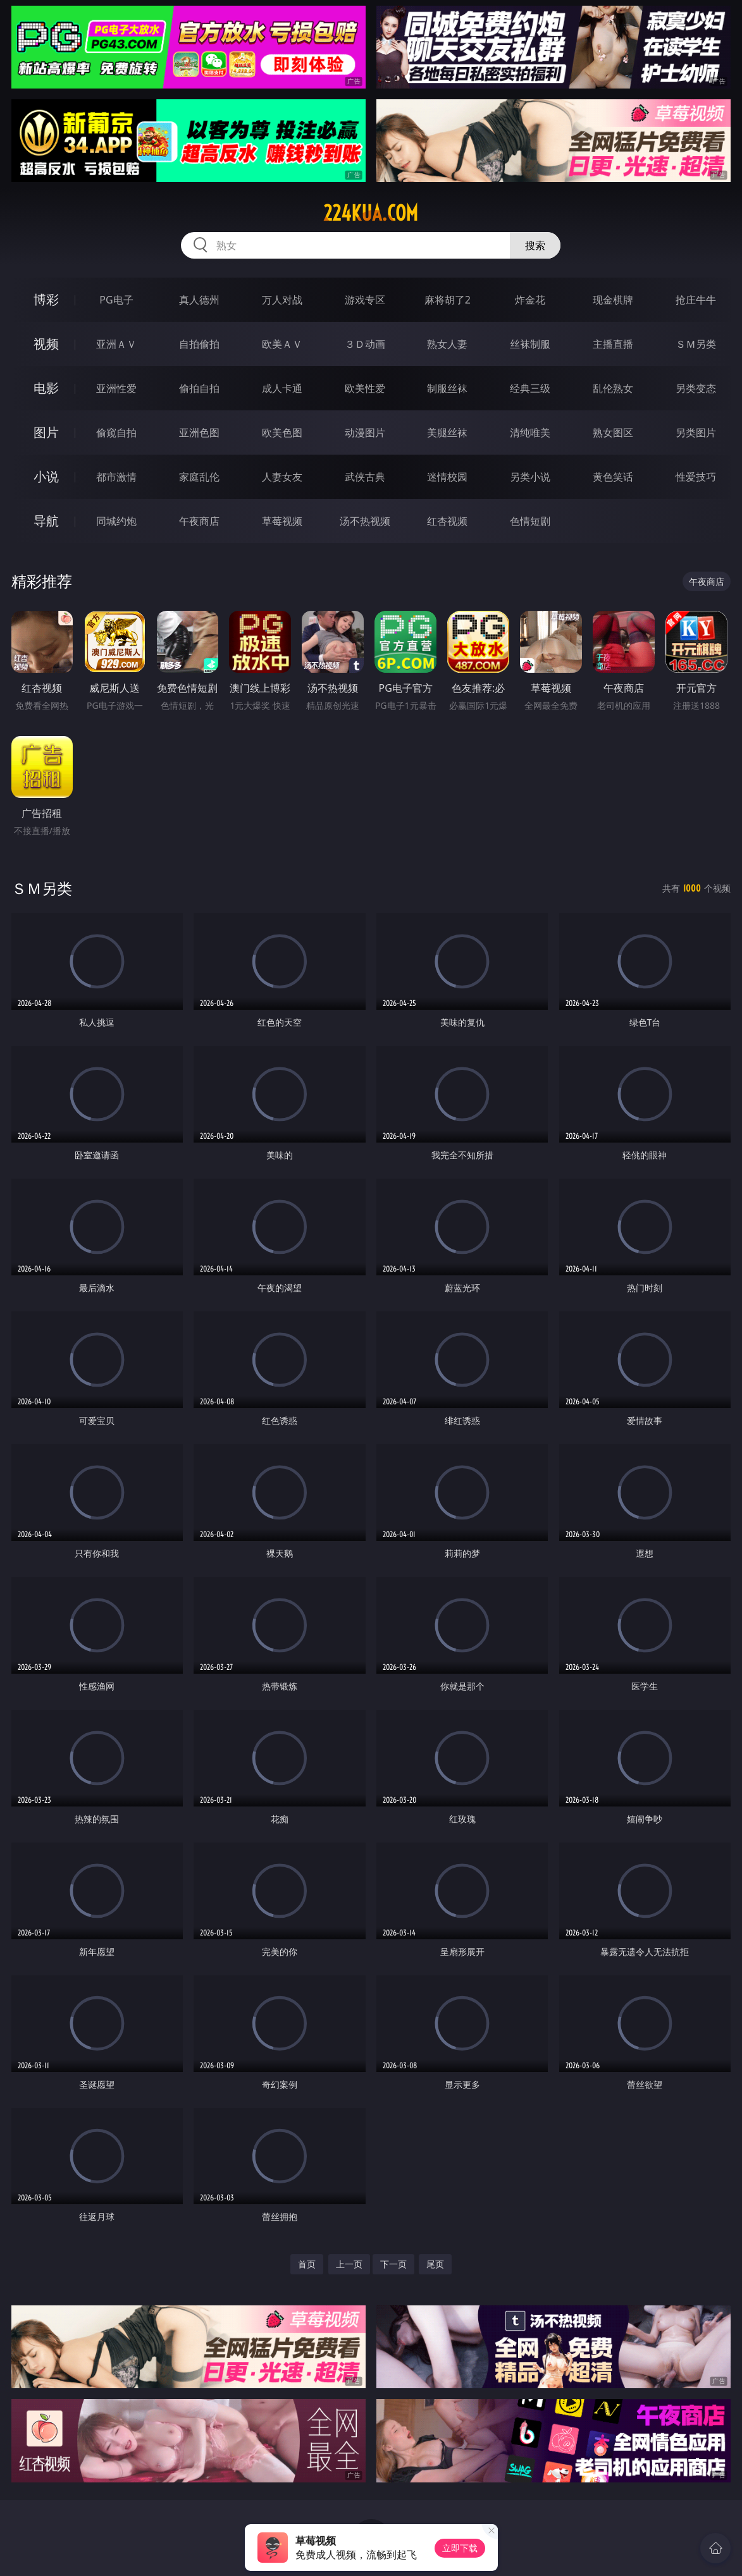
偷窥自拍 (116, 432)
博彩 (46, 299)
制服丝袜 (447, 388)
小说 (46, 476)
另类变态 (696, 388)
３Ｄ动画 (365, 344)
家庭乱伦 (199, 477)
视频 (46, 343)
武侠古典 (365, 477)
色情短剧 (530, 521)
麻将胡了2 (447, 300)
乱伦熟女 (613, 388)
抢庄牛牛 (696, 300)
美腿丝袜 (447, 432)
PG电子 (116, 300)
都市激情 (116, 477)
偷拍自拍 (199, 388)
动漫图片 (365, 432)
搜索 (535, 245)
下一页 (393, 2264)
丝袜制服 (530, 344)
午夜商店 (199, 521)
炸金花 (530, 300)
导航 (46, 520)
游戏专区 (365, 300)
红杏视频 (447, 521)
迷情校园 (447, 477)
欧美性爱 (365, 388)
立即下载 (460, 2548)
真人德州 (199, 300)
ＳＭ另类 (696, 344)
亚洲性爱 (116, 388)
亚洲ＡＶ (116, 344)
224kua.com (370, 213)
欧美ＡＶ (282, 344)
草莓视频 (282, 521)
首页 (307, 2264)
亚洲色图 (199, 432)
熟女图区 (613, 432)
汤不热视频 (365, 521)
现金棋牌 (613, 300)
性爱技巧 (696, 477)
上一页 (349, 2264)
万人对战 (282, 300)
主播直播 (613, 344)
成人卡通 (282, 388)
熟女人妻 (447, 344)
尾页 (435, 2264)
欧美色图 (282, 432)
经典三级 (530, 388)
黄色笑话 (613, 477)
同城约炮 (116, 521)
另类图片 (696, 432)
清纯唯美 (530, 432)
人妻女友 (282, 477)
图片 (46, 432)
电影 (46, 387)
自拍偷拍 (199, 344)
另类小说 (530, 477)
